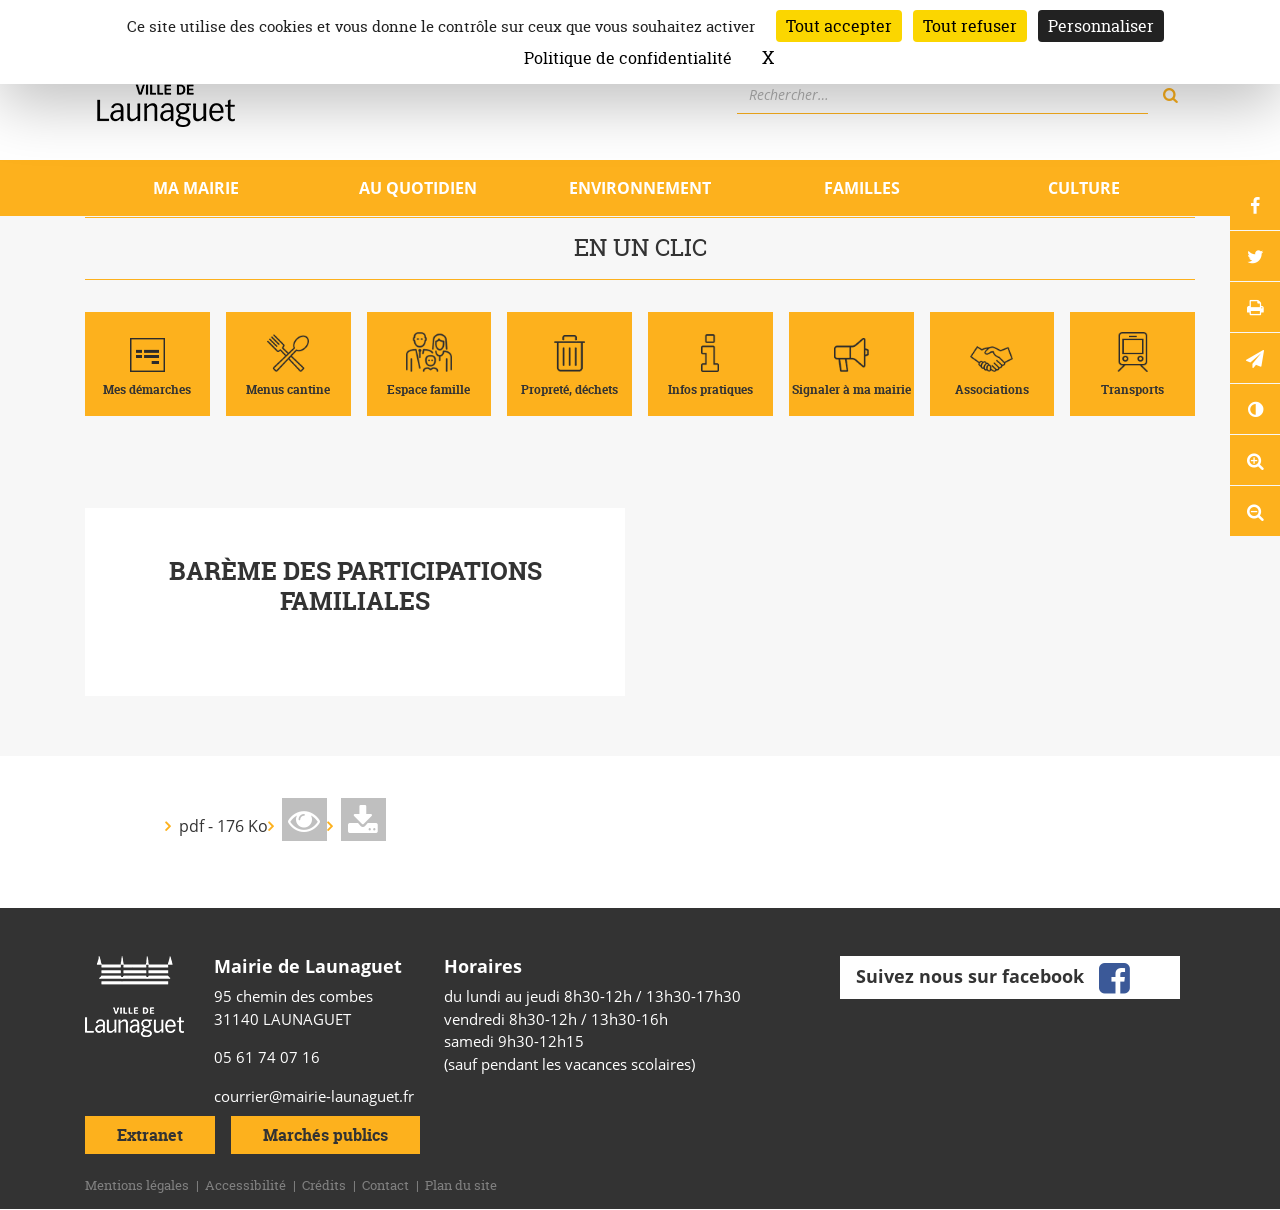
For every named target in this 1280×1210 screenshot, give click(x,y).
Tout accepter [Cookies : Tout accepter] (839, 26)
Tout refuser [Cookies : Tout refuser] (970, 26)
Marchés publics (325, 1135)
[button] (1255, 358)
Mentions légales (137, 1185)
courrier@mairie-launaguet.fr (314, 1096)
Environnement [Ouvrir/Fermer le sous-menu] (640, 188)
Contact (385, 1185)
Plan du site (461, 1185)
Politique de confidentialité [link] (628, 58)
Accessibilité (245, 1185)
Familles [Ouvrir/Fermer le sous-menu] (862, 188)
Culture (1084, 188)
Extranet (150, 1135)
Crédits (324, 1185)
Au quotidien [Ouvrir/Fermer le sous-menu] (418, 188)
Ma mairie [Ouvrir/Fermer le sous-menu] (196, 188)
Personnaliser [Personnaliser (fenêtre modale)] (1101, 26)
